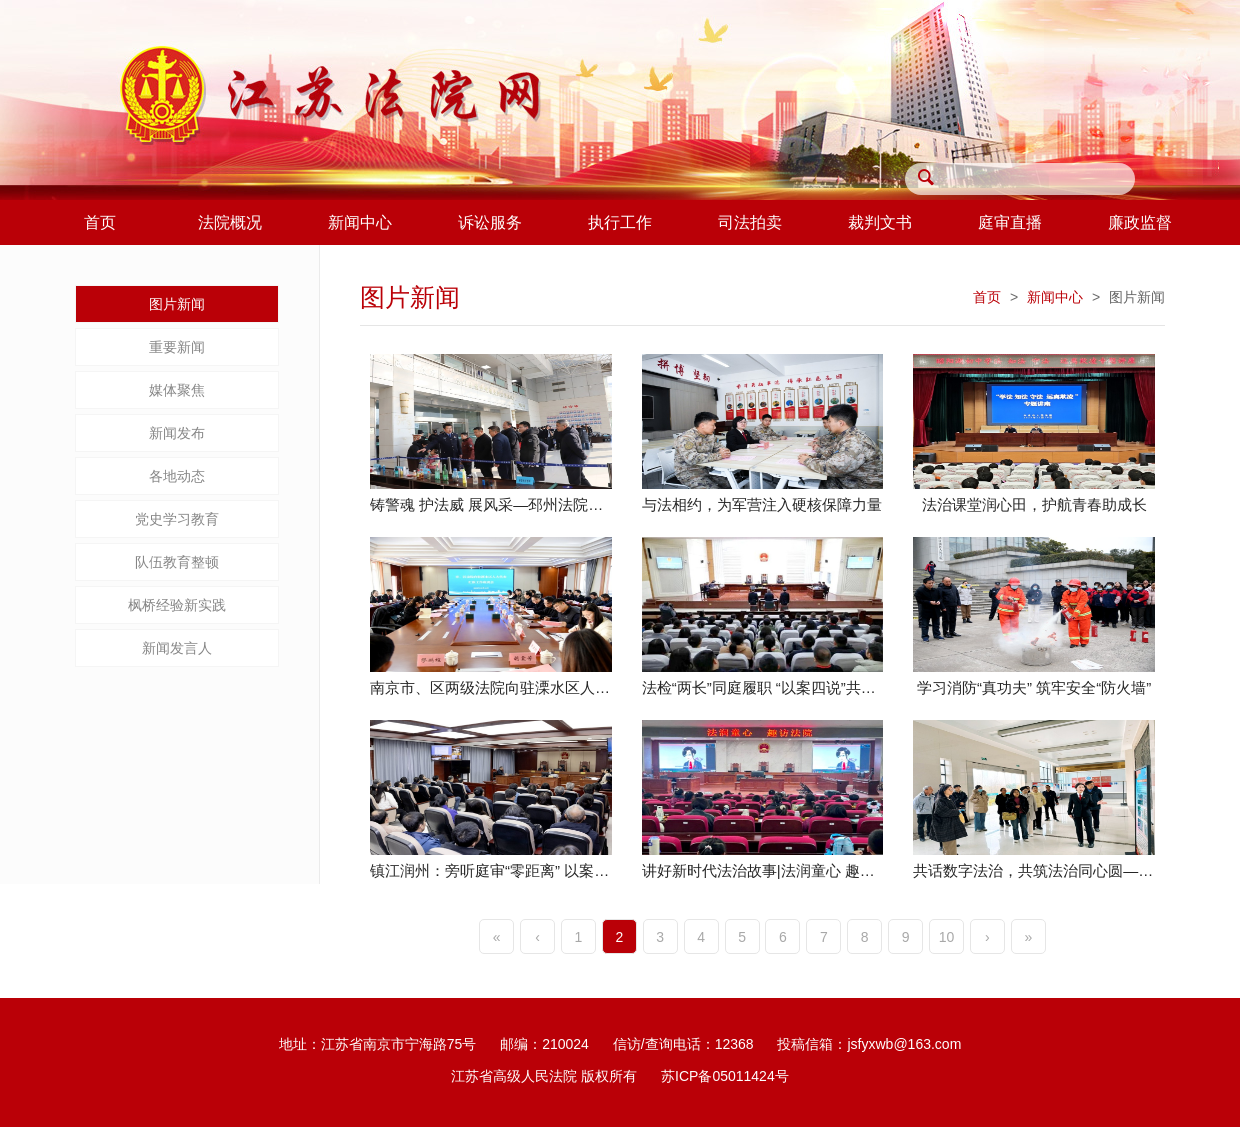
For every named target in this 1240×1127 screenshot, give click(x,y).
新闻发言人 (177, 648)
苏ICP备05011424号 (725, 1076)
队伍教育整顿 (177, 562)
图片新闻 (177, 304)
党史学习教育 (177, 519)
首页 (987, 297)
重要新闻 (177, 347)
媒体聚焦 (177, 390)
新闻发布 (177, 433)
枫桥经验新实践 (177, 605)
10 (947, 937)
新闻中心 (1055, 297)
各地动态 (177, 476)
